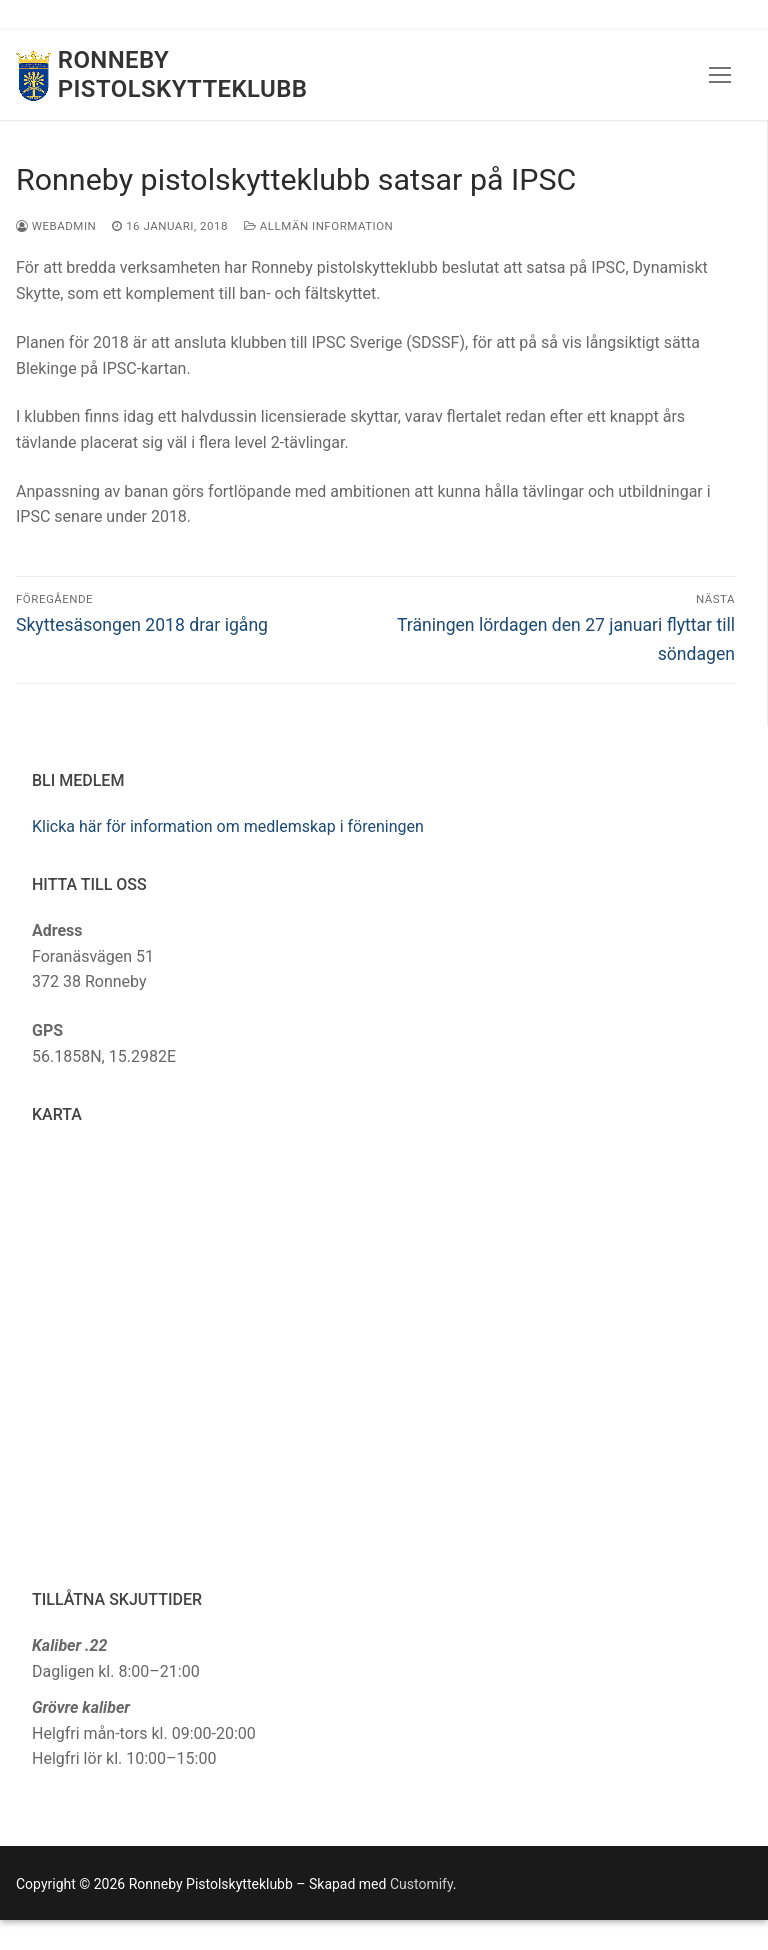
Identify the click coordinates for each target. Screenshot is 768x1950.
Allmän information (318, 226)
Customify (421, 1884)
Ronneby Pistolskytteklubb (183, 74)
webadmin (56, 226)
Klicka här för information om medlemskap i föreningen (228, 826)
